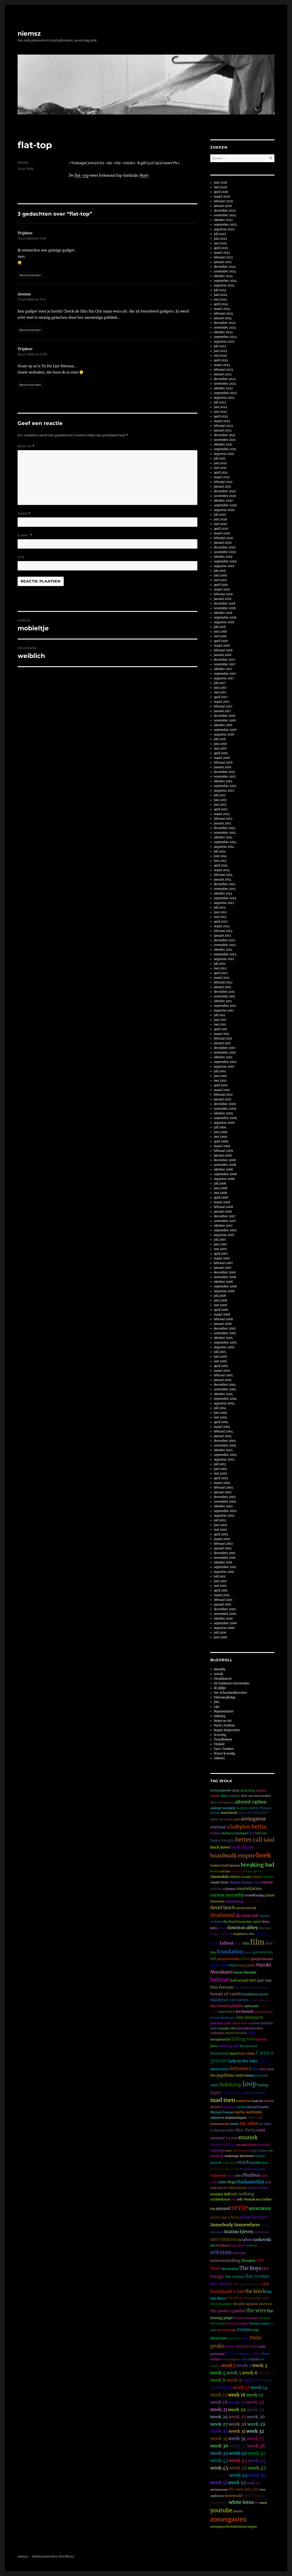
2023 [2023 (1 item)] (243, 1790)
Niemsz (23, 162)
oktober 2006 (223, 1282)
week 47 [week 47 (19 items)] (257, 2468)
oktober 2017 (223, 669)
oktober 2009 (223, 1113)
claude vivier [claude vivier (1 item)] (219, 1882)
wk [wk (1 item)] (257, 2503)
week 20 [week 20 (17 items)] (255, 2402)
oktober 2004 (223, 1394)
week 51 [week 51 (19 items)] (218, 2483)
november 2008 (225, 1165)
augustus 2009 (224, 1123)
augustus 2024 (224, 285)
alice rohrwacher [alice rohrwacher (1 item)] (222, 1802)
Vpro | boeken (224, 1749)
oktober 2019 (223, 557)
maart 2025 (222, 253)
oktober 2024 (223, 276)
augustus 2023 (224, 341)
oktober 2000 (223, 1618)
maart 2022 (222, 421)
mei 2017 (220, 692)
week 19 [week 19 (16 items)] (237, 2402)
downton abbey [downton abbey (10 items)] (242, 1927)
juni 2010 (220, 1076)
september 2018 (225, 617)
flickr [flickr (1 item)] (269, 1943)
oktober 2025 (223, 220)
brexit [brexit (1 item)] (214, 1871)
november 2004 (225, 1389)
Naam (24, 513)
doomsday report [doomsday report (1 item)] (249, 1922)
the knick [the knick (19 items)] (255, 2291)
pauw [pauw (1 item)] (261, 2169)
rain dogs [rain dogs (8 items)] (227, 2181)
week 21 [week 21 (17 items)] (218, 2410)
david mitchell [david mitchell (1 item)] (246, 1908)
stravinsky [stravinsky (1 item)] (261, 2232)
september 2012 (225, 954)
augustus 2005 (224, 1347)
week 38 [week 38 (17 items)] (256, 2446)
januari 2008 (223, 1211)
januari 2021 (222, 486)
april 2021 (221, 472)
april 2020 (221, 529)
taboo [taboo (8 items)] (247, 2239)
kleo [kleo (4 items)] (214, 2046)
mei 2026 (220, 187)
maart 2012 (222, 978)
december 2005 (225, 1328)
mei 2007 (220, 1249)
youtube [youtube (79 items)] (221, 2510)
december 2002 (225, 1497)
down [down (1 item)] (222, 1928)
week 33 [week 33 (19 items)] (219, 2438)
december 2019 (224, 547)
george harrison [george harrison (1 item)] (227, 1959)
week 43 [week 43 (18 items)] (238, 2461)
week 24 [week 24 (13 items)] (219, 2416)
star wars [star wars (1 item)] (216, 2232)
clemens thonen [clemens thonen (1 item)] (240, 1882)
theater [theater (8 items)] (248, 2260)
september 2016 (225, 730)
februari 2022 (223, 426)
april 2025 (221, 248)
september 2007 (225, 1230)
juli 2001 (220, 1576)
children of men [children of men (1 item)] (240, 1877)
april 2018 (221, 641)
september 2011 (225, 1006)
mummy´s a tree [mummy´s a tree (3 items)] (224, 2138)
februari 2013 (223, 931)
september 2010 (225, 1062)
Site (21, 557)
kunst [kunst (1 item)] (234, 2053)
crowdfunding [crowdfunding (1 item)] (255, 1895)
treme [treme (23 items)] (244, 2330)
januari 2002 (223, 1548)
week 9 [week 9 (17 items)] (234, 2380)
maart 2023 (222, 365)
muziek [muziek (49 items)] (247, 2137)
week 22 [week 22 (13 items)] (237, 2409)
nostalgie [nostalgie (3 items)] (218, 2150)
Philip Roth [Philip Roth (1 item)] (218, 2176)
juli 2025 (220, 234)
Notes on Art (223, 1721)
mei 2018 (220, 636)
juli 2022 (220, 402)
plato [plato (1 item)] (238, 2176)
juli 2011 (219, 1015)
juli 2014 (220, 851)
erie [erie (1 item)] (251, 1934)
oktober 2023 (223, 332)
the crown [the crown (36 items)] (257, 2276)
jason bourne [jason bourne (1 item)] (263, 2012)
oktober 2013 (223, 893)
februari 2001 (223, 1600)
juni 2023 (220, 351)
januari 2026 (223, 206)
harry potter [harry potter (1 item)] (246, 1965)
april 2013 (220, 921)
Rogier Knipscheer (227, 1730)
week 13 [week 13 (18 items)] (241, 2387)
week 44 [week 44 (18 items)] (256, 2461)
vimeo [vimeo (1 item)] (265, 2354)
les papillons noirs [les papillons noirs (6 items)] (227, 2075)
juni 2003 (220, 1469)
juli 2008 (220, 1183)
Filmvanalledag (224, 1697)
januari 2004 (223, 1436)
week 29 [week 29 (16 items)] (256, 2424)
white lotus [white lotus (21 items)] (241, 2502)
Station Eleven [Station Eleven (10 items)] (238, 2231)
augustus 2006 (224, 1291)
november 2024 (225, 271)
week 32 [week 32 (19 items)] (255, 2431)
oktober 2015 (223, 781)
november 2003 (225, 1445)
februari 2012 (223, 982)
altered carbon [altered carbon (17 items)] (251, 1802)
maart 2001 (222, 1595)
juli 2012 (220, 964)
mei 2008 (220, 1193)
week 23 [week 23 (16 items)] (255, 2409)
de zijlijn (220, 1688)
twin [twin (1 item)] (246, 2338)
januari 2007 (223, 1268)
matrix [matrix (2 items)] (257, 2101)
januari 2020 (223, 543)
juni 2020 (220, 519)
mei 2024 (220, 299)
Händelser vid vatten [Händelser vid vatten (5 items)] (229, 2000)
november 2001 (225, 1558)
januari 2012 (222, 987)
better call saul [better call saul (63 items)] (254, 1839)
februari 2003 (223, 1487)
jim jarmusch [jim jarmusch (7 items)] (250, 2017)
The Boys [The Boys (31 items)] (250, 2268)
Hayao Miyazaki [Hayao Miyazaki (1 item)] (244, 1972)
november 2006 (225, 1277)
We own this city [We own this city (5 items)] (244, 2489)
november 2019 (225, 552)
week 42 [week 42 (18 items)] (219, 2461)
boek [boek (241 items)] (263, 1855)
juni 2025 (220, 239)
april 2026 (221, 192)
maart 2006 (222, 1314)
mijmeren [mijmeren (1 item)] (217, 2118)
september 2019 (225, 561)
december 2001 (224, 1553)
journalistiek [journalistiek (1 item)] (245, 2028)
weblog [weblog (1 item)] (215, 2366)
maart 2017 (222, 702)
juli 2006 (220, 1296)
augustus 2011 (224, 1010)
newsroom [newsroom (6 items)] (220, 2144)
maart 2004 (222, 1427)
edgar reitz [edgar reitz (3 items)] (219, 1934)
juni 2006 (220, 1300)
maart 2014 (222, 870)
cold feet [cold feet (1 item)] (216, 1889)
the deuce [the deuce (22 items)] (221, 2284)
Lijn (216, 1707)
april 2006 (221, 1310)
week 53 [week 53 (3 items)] (253, 2483)
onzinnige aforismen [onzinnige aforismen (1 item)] (239, 2156)
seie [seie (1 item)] (233, 2199)
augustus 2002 (224, 1516)
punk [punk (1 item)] (264, 2176)
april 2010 (221, 1085)
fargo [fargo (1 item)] (238, 1943)
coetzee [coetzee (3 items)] (266, 1882)
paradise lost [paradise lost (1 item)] (259, 2163)
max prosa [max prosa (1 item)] (228, 2107)
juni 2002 (220, 1525)
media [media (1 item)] (241, 2107)
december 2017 (224, 660)
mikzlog (219, 1716)
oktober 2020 (223, 501)
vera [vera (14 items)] (230, 2353)
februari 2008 (223, 1207)
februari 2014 (223, 875)
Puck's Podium (224, 1725)
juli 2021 (220, 458)
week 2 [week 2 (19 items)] (243, 2365)
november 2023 (225, 327)
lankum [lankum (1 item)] (263, 2061)
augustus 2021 (224, 454)
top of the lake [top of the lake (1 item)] (226, 2330)
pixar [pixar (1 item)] (230, 2176)
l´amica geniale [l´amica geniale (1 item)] (232, 2093)
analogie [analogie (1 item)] (242, 1808)
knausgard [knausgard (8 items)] (228, 2045)
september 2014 (225, 842)
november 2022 (225, 384)
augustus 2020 (224, 510)
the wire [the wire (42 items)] (256, 2310)
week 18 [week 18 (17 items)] (219, 2402)
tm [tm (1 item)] (272, 2323)
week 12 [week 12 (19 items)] (223, 2387)
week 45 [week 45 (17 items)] (219, 2468)
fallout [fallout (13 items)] (227, 1943)
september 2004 (225, 1399)
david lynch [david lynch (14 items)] (222, 1907)
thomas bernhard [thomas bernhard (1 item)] (246, 2318)
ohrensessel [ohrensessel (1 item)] (241, 2151)
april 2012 (221, 973)
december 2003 (224, 1441)
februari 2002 (223, 1544)
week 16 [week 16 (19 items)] (237, 2395)
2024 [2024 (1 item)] (251, 1790)
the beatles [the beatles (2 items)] (230, 2269)
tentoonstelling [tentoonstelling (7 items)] (225, 2260)
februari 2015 (223, 819)
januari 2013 (222, 936)
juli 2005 (220, 1352)
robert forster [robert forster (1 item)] (237, 2188)
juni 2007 (220, 1244)
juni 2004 (220, 1413)
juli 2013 (219, 907)
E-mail (25, 535)
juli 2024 (220, 290)
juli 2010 (220, 1071)
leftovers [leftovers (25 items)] (240, 2068)
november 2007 (225, 1221)
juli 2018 (220, 627)
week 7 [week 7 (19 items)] (266, 2373)
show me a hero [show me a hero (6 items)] (224, 2217)
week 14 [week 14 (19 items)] (259, 2387)
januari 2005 (223, 1380)
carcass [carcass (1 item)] (224, 1871)
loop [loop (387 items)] (249, 2084)
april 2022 (221, 416)
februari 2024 (223, 313)
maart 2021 (222, 477)
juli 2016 (220, 739)
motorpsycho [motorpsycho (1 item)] (220, 2124)
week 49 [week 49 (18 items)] (238, 2475)
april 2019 (221, 585)
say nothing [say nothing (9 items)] (242, 2193)
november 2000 (225, 1614)
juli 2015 (220, 795)
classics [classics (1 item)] (268, 1877)
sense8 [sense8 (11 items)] (223, 2208)
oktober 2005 (223, 1338)
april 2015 (221, 809)
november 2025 (225, 215)
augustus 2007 (224, 1235)
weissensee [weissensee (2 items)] (219, 2490)
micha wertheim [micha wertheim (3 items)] (248, 2112)
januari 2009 (223, 1155)
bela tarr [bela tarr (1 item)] (261, 1833)
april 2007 (221, 1254)
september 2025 (225, 225)
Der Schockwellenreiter (230, 1693)
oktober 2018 (223, 613)
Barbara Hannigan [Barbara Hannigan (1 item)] (235, 1833)
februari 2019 (223, 594)
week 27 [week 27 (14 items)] (219, 2424)
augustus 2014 (224, 847)
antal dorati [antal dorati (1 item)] (229, 1813)
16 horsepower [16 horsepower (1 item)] (220, 1790)
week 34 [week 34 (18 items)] (237, 2438)
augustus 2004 (224, 1403)
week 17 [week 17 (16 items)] (254, 2395)
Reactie (26, 446)
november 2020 (225, 496)
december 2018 (224, 603)
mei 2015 (220, 805)
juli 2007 (220, 1240)
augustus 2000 (224, 1628)
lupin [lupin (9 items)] (215, 2092)
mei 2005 (220, 1361)
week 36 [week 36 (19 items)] (219, 2446)
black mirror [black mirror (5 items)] (242, 1847)
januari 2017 (222, 711)
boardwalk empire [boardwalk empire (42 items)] (232, 1856)
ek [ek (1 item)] (231, 1934)
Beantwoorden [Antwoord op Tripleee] (30, 275)
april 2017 (221, 697)
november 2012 (225, 945)
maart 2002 (222, 1539)
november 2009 (225, 1109)
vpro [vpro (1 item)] (244, 2359)
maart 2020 (222, 533)
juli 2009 (220, 1127)
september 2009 (225, 1118)
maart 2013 (221, 926)
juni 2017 (220, 688)
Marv (144, 175)
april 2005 (221, 1366)
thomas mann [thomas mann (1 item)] (259, 2323)
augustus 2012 (224, 959)
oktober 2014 (223, 837)
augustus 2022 (224, 398)
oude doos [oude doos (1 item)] (229, 2163)
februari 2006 (223, 1319)
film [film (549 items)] (257, 1942)
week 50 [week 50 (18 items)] (257, 2475)
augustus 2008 (224, 1179)
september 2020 (225, 505)
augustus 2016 (224, 734)
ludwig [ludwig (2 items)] (262, 2085)
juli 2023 (220, 346)
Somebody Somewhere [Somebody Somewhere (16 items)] (235, 2224)
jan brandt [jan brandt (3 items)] (244, 2011)
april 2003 (221, 1478)
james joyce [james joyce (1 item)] (226, 2012)
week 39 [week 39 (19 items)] (219, 2453)
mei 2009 (220, 1137)
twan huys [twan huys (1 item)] (234, 2338)
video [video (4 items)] (255, 2353)
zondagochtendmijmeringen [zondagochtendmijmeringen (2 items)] (233, 2527)
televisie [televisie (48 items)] (221, 2252)
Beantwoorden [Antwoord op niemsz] (30, 330)
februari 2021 (223, 482)
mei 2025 (220, 243)
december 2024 (225, 267)
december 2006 (225, 1272)
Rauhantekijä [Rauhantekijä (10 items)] (250, 2181)
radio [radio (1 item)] (214, 2182)
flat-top (81, 175)
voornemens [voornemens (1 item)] (231, 2359)
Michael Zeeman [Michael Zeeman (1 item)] (222, 2112)
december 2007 (225, 1216)
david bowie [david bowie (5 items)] (255, 1901)
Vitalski (219, 1744)
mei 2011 (220, 1024)
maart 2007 (222, 1258)
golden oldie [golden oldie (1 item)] (219, 1965)
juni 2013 (220, 912)
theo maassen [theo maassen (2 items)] (221, 2304)
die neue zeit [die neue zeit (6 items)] (247, 1915)
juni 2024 (220, 295)
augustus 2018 (224, 622)
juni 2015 (220, 800)
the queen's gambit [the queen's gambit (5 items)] (227, 2311)
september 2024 (225, 281)
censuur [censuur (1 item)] (236, 1871)
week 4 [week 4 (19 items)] (218, 2373)
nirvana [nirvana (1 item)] (241, 2145)
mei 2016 (220, 748)
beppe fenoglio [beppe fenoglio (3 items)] (222, 1840)
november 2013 (224, 889)
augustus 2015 (224, 791)
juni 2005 (220, 1356)
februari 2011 (223, 1038)
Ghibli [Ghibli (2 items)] (245, 1959)
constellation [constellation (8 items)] (249, 1888)
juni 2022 (220, 407)
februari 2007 (223, 1263)
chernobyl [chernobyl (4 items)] (219, 1876)
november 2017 (225, 664)
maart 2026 (222, 196)
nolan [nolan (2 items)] (252, 2145)
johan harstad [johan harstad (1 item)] (242, 2023)
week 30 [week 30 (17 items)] (219, 2431)
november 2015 (225, 776)
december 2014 (224, 828)
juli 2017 (220, 683)
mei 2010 (220, 1081)
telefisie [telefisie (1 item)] (251, 2245)
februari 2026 (223, 201)
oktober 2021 (223, 444)
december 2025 (225, 210)
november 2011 (224, 996)
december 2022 (225, 379)
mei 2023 (220, 355)
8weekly (219, 1669)
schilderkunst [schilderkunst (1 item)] (220, 2199)
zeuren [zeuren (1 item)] (238, 2511)
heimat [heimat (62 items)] (219, 1979)
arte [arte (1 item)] (237, 1819)
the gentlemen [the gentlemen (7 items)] (247, 2284)
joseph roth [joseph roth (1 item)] (227, 2028)
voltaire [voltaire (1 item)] (215, 2359)
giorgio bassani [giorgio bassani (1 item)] (262, 1959)
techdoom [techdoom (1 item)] (223, 2245)
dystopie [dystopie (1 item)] (265, 1928)
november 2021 (225, 440)
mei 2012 (220, 968)
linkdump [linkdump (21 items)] (230, 2085)
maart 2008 (222, 1202)
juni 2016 (220, 744)
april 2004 (221, 1422)
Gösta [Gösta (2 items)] (232, 1965)
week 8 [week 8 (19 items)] (218, 2380)
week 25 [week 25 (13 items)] (237, 2416)
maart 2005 (222, 1371)
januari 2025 (223, 262)
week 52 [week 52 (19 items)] (237, 2483)
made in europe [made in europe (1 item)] (254, 2093)
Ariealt (218, 1674)
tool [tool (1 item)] (213, 2330)
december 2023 (224, 323)
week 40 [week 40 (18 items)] (238, 2453)
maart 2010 (222, 1090)
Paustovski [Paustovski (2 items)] (248, 2169)
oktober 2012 (223, 950)
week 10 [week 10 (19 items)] (251, 2380)
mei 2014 (220, 861)
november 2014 (225, 833)
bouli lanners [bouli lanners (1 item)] (230, 1865)
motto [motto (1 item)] (234, 2124)
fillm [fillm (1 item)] (246, 1943)
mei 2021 (220, 468)
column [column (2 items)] (229, 1889)
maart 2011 (221, 1034)
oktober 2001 (223, 1562)
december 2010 (224, 1048)
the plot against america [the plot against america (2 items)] (252, 2304)
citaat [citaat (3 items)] (257, 1877)
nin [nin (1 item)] (233, 2145)
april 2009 (221, 1141)
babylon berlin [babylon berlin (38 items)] (248, 1827)
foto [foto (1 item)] (213, 1952)
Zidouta (219, 1758)
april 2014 (221, 865)
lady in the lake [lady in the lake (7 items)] (243, 2061)
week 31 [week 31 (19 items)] (237, 2431)
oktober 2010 (223, 1057)
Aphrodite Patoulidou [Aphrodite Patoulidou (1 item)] (253, 1813)
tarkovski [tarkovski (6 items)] (262, 2239)
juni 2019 (220, 575)
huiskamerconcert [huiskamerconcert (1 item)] (255, 1994)
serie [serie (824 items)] (239, 2207)
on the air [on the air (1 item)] (217, 2156)
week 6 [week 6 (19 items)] (250, 2373)
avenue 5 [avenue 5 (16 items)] (220, 1827)
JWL (217, 1702)
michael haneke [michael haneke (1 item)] (257, 2107)
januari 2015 (222, 823)
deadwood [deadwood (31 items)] (222, 1915)
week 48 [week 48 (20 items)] (219, 2475)
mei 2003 (220, 1473)
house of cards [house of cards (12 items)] (225, 1993)
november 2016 (225, 720)
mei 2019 (220, 580)
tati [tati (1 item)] (212, 2245)
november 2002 (225, 1502)
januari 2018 (222, 655)
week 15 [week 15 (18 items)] (218, 2395)
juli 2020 (220, 515)
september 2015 (225, 786)
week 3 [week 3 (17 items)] (259, 2365)
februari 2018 (223, 650)
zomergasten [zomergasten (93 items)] (228, 2519)
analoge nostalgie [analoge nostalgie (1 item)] (222, 1808)
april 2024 (221, 304)
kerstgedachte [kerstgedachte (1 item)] (220, 2039)
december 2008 (225, 1160)
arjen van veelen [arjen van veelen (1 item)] (222, 1819)
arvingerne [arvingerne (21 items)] (253, 1819)
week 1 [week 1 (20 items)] (228, 2365)
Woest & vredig (224, 1753)
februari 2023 (223, 370)
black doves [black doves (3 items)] (220, 1847)
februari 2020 (223, 538)
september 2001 (225, 1567)
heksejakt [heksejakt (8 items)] (239, 1980)
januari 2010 (222, 1099)
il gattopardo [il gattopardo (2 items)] (259, 2000)
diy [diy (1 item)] (225, 1922)
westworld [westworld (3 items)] (233, 2496)
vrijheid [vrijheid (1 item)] (253, 2359)
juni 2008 (220, 1188)
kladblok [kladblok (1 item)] (261, 2039)
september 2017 (225, 674)
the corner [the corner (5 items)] (234, 2276)
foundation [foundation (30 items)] (230, 1952)
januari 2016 (222, 767)
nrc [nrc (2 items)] (229, 2151)
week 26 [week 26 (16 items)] (256, 2416)
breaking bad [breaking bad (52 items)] (257, 1864)
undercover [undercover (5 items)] (246, 2346)
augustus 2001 (224, 1572)
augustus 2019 (224, 566)
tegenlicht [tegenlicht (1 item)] (238, 2245)
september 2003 (225, 1455)
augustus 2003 (224, 1459)
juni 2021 (220, 463)
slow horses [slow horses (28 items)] (254, 2217)
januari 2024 (223, 318)
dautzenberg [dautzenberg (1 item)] (234, 1901)
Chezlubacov (223, 1679)
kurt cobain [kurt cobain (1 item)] (247, 2053)
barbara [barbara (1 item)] (215, 1833)
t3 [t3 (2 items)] (239, 2240)
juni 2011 (220, 1020)
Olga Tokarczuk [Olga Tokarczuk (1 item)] (262, 2151)
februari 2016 (223, 762)
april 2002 (221, 1534)
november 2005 (225, 1333)
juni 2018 (220, 631)
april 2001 (221, 1590)
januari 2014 (222, 879)
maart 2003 (222, 1483)
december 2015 (224, 772)
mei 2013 (220, 917)
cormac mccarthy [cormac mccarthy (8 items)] (227, 1895)
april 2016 (221, 753)
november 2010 (225, 1052)
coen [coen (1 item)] (256, 1882)
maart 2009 (222, 1146)
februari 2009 (223, 1151)
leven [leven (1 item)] (249, 2076)
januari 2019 (222, 599)
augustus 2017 (224, 678)
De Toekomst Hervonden (231, 1683)
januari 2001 (222, 1604)
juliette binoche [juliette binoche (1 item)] (236, 2033)
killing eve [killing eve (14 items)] (242, 2039)
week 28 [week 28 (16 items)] (238, 2424)
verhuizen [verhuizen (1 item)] (242, 2354)
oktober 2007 (223, 1226)
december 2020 (225, 491)
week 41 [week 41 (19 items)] (256, 2453)
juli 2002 (220, 1520)
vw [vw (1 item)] (262, 2359)
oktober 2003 (223, 1450)
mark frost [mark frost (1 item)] (243, 2101)
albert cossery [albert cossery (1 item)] (230, 1796)
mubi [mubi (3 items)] (260, 2130)
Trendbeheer (223, 1739)
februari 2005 (223, 1375)
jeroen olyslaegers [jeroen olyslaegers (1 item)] (223, 2018)
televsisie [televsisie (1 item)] (239, 2253)
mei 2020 (220, 524)
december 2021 (224, 435)
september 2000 (225, 1623)
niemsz (29, 33)
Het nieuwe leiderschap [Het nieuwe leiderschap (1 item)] (250, 1988)
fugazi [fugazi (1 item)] (248, 1952)
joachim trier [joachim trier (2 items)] (221, 2023)
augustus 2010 (224, 1066)
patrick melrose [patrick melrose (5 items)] (224, 2169)
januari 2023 (222, 374)
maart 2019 (222, 589)
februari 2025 (223, 257)
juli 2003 (220, 1464)
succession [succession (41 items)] (223, 2239)
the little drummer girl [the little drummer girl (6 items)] (248, 2298)
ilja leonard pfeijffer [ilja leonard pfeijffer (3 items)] (227, 2006)
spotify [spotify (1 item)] (266, 2225)
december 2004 (225, 1385)
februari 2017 (223, 706)
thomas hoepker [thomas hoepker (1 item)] (237, 2323)
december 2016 (224, 716)
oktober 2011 (223, 1001)
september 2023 (225, 337)
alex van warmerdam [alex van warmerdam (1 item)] (256, 1796)
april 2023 (221, 360)
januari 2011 (222, 1043)
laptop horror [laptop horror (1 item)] (219, 2069)
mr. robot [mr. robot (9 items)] (249, 2123)
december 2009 (225, 1104)
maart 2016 (222, 758)
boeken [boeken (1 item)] (215, 1865)
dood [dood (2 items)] (232, 1922)
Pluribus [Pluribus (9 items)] (251, 2175)
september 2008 (225, 1174)
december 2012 (224, 940)
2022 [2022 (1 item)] (235, 1790)
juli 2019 (220, 571)
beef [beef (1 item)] (252, 1833)
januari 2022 (223, 430)
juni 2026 (220, 182)
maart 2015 (222, 814)
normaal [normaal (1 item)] (264, 2145)
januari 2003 (222, 1492)
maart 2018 (222, 646)
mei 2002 (220, 1530)
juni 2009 (220, 1132)
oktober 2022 (223, 388)
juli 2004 (220, 1408)
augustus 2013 (224, 903)
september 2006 (225, 1286)
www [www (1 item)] (263, 2503)
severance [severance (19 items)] (260, 2208)
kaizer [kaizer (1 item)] (251, 2033)
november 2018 (225, 608)
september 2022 (225, 393)
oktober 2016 (223, 725)
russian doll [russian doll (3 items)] (220, 2194)
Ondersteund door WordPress (53, 2556)
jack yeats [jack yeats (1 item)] (252, 2006)
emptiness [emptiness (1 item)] (240, 1934)
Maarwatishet (223, 1711)
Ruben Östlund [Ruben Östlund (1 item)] (258, 2188)
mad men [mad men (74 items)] (222, 2100)
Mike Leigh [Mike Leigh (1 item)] (255, 2118)
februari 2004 (223, 1431)
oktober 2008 (223, 1169)
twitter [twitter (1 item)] (230, 2347)
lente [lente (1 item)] (255, 2069)
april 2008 (221, 1197)
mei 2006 (220, 1305)
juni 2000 (220, 1637)
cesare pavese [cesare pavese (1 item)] (253, 1871)
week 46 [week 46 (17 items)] (238, 2468)
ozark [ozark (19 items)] (243, 2162)
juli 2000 (220, 1632)
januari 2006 (223, 1324)
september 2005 (225, 1342)
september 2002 (225, 1511)
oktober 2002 (223, 1506)
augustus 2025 (224, 229)
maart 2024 (222, 309)
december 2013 (224, 884)
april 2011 (220, 1029)
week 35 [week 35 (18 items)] (255, 2438)
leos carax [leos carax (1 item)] (267, 2069)
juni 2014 (220, 856)
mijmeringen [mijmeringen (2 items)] (236, 2118)
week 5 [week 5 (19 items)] (233, 2373)
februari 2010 (223, 1095)
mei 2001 (220, 1586)
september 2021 (225, 449)
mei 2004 (220, 1417)
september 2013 (225, 898)
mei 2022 (220, 412)
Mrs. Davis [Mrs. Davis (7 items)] (245, 2130)
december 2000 (225, 1609)
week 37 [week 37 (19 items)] (238, 2446)
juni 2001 (220, 1581)
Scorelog (220, 1735)
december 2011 (224, 992)
